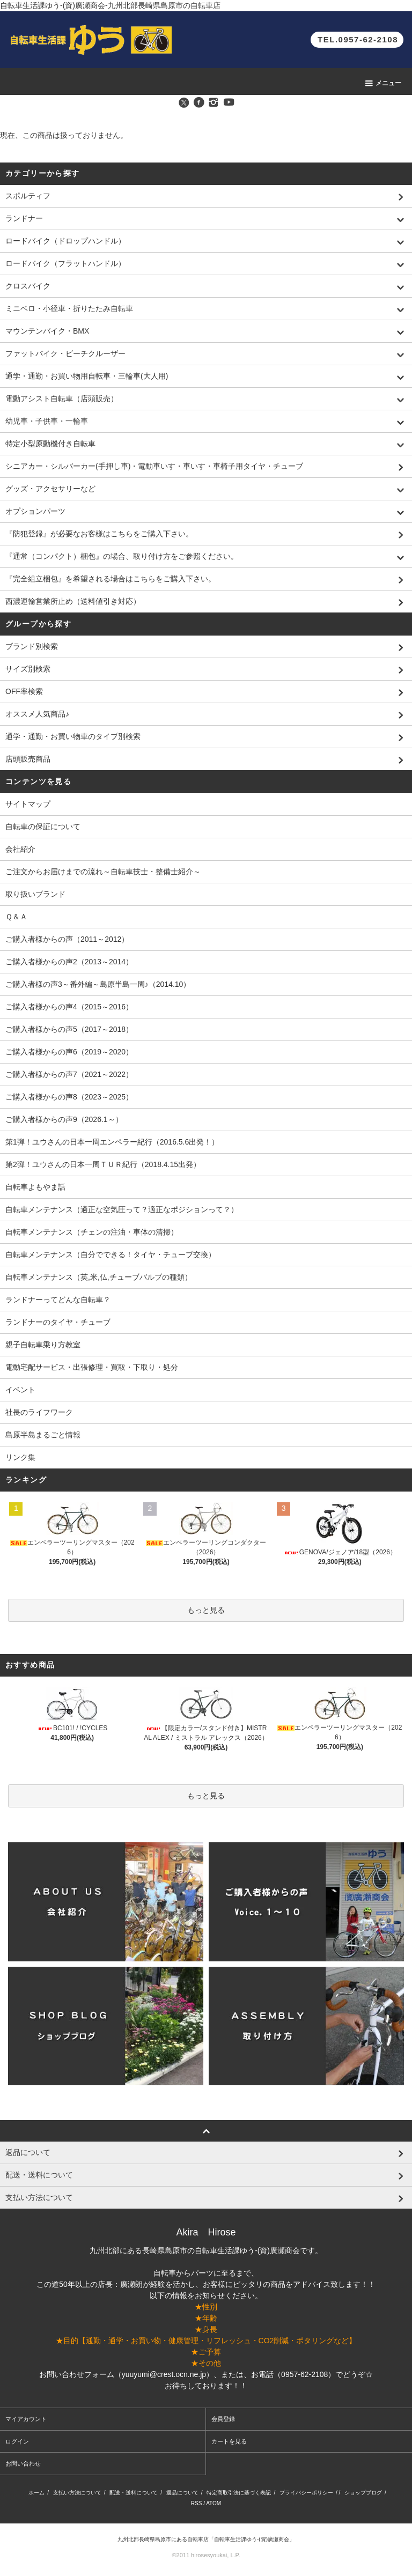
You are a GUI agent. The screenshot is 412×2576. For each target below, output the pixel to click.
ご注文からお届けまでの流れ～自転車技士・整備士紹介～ (103, 871)
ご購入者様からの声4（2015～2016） (69, 1006)
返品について (182, 2493)
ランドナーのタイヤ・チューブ (58, 1322)
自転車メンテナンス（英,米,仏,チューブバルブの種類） (98, 1277)
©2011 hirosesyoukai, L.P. (206, 2555)
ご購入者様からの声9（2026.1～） (64, 1119)
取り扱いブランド (35, 894)
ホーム (36, 2493)
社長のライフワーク (39, 1412)
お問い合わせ (23, 2463)
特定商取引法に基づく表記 (239, 2493)
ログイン (17, 2441)
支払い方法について (77, 2493)
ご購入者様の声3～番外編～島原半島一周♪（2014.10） (97, 984)
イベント (20, 1389)
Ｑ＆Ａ (16, 916)
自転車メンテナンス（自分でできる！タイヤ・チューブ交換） (110, 1254)
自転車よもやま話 (35, 1187)
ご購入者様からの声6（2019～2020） (69, 1051)
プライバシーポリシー (306, 2493)
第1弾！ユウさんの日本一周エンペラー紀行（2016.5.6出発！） (112, 1142)
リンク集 (20, 1457)
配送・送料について (133, 2493)
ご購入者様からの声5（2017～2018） (69, 1029)
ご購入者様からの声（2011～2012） (67, 939)
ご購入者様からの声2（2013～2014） (69, 961)
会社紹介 (20, 849)
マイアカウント (26, 2419)
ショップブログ (363, 2493)
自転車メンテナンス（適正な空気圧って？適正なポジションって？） (121, 1209)
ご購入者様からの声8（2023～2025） (69, 1097)
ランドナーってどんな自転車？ (58, 1299)
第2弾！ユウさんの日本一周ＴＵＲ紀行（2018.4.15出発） (103, 1164)
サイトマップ (27, 804)
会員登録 (223, 2419)
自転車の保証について (42, 826)
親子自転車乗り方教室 (42, 1344)
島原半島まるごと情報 (42, 1434)
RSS (196, 2503)
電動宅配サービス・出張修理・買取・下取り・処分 (91, 1367)
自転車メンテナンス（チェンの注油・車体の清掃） (91, 1232)
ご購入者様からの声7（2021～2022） (69, 1074)
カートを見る (229, 2441)
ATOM (213, 2503)
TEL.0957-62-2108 (358, 39)
